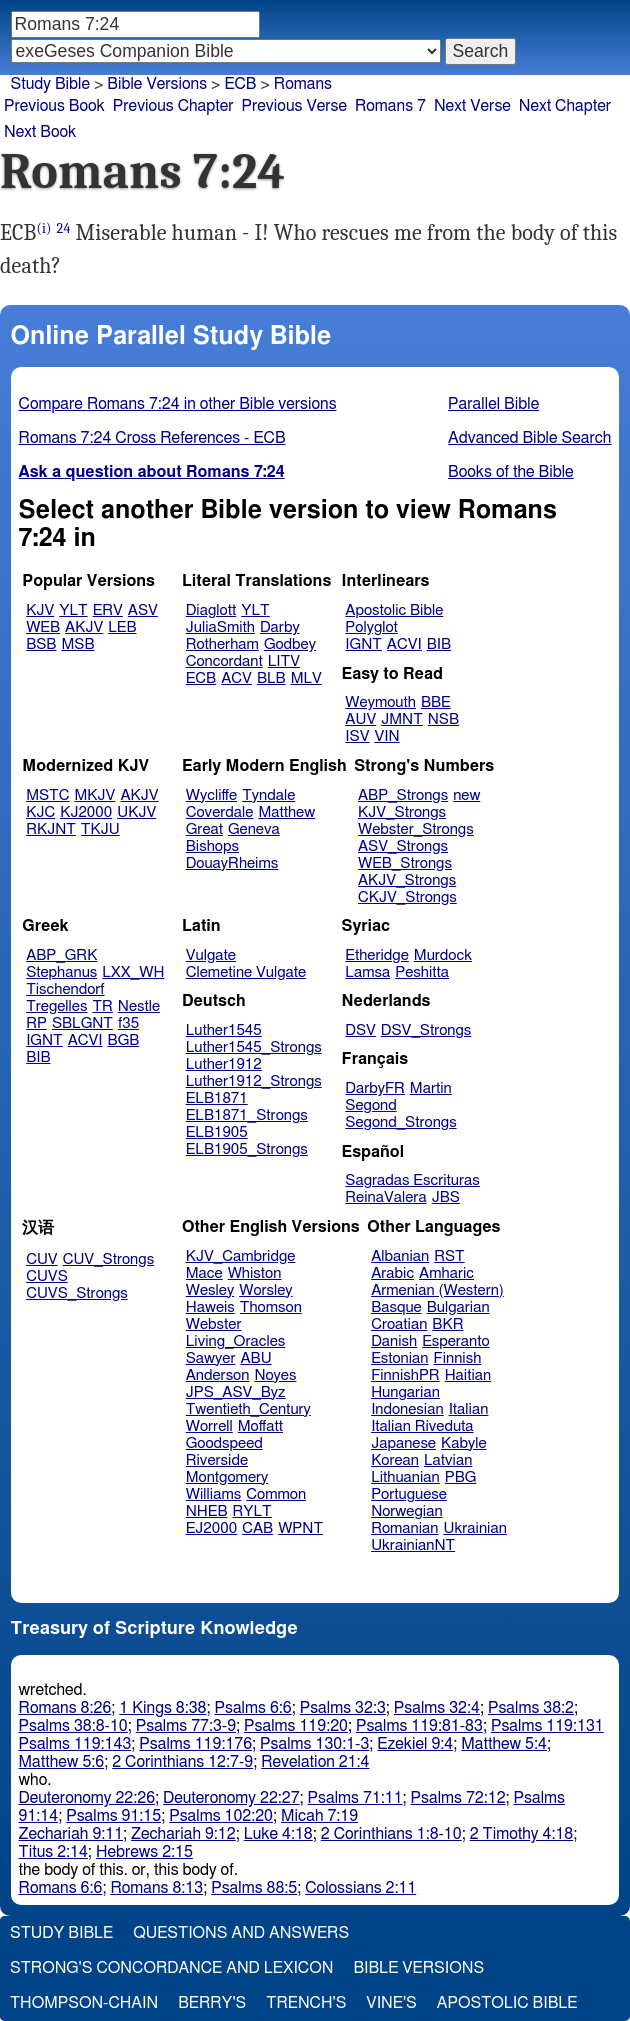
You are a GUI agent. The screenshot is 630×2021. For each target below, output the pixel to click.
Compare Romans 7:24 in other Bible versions (178, 404)
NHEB (207, 1511)
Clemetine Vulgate (246, 972)
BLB (271, 678)
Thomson (271, 1307)
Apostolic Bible (507, 2003)
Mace (204, 1273)
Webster (214, 1324)
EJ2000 (211, 1528)
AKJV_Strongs (407, 880)
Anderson (218, 1375)
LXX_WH (133, 972)
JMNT (402, 719)
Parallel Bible (493, 404)
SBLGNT (82, 1023)
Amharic (446, 1273)
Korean (395, 1460)
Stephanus (61, 972)
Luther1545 (224, 1030)
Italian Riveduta (422, 1426)
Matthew (286, 812)
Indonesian (407, 1409)
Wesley (210, 1290)
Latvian (448, 1460)
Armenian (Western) (437, 1290)
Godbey (290, 644)
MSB (77, 644)
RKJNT (51, 829)
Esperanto (456, 1341)
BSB (41, 644)
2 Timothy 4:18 (522, 1834)
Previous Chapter (173, 106)
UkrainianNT (413, 1545)
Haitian (468, 1375)
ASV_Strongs (403, 846)
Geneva (254, 829)
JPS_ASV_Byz (236, 1392)
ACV (236, 678)
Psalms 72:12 (458, 1798)
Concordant (224, 661)
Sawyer (211, 1358)
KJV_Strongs (402, 812)
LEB (122, 627)
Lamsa (367, 972)
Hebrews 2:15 (144, 1852)
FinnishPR (405, 1375)
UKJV (136, 812)
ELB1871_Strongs (247, 1115)
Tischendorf (65, 989)
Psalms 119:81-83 (419, 1726)
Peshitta (422, 972)
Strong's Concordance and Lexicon (171, 1968)
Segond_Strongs (400, 1122)
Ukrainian (475, 1528)
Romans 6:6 (61, 1888)
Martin (431, 1088)
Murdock (443, 955)
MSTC (47, 795)
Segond (370, 1105)
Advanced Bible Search (529, 438)
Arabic (392, 1273)
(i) (44, 228)
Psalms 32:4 (437, 1708)
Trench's (306, 2003)
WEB (43, 627)
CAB (257, 1528)
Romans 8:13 (156, 1888)
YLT (73, 610)
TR (102, 1006)
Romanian (404, 1528)
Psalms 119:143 (75, 1744)
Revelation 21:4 (315, 1762)
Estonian (399, 1358)
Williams (214, 1494)
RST (449, 1256)
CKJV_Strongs (407, 897)
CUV (42, 1259)
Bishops (212, 846)
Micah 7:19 (319, 1816)
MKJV (95, 795)
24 (64, 228)
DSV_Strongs (426, 1030)
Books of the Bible (511, 472)
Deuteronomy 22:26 (87, 1798)
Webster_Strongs (416, 829)
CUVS (47, 1276)
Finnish (458, 1358)
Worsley (265, 1290)
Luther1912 (224, 1064)
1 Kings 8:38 (162, 1708)
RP (36, 1023)
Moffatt (260, 1426)
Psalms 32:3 (343, 1708)
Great (204, 829)
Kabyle (464, 1443)
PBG (461, 1477)
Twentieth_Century (248, 1409)
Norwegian (406, 1511)
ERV (108, 610)
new (466, 795)
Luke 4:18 (278, 1834)
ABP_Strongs (403, 795)
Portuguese (409, 1494)
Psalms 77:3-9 (186, 1726)
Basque (396, 1307)
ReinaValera (385, 1197)
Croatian (399, 1324)
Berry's (212, 2003)
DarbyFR (375, 1088)
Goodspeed (224, 1443)
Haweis (210, 1307)
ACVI (404, 644)
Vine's (391, 2003)
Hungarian (405, 1392)
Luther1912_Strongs (254, 1081)
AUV (360, 719)
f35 (128, 1023)
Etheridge (376, 955)
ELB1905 (217, 1132)
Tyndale (268, 795)
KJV (40, 610)
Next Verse (472, 106)
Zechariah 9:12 (183, 1834)
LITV (284, 661)
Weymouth (380, 702)
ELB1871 (217, 1098)
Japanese (403, 1443)
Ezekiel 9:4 (415, 1744)
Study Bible (50, 84)
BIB (439, 644)
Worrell (209, 1426)
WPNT (300, 1528)
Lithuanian (405, 1477)
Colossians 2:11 (360, 1888)
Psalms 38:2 (531, 1708)
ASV (143, 610)
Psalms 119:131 (547, 1726)
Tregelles (56, 1006)
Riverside (217, 1460)
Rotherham (222, 644)
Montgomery (227, 1477)
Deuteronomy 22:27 (231, 1798)
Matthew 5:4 (504, 1744)
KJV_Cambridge (241, 1256)
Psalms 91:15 (113, 1816)
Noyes (275, 1375)
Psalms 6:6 (253, 1708)
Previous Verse (294, 106)
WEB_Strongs (405, 863)
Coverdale (220, 812)
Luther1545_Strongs (254, 1047)
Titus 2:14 (53, 1852)
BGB (124, 1040)
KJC (40, 812)
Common (276, 1494)
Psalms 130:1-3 (314, 1744)
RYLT (251, 1511)
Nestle (139, 1006)
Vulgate (211, 955)
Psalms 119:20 (296, 1726)
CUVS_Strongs (77, 1293)
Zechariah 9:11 (71, 1834)
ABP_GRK (61, 955)
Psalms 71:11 (355, 1798)
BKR (447, 1324)
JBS (446, 1197)
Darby (280, 627)
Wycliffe (211, 795)
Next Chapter (565, 106)
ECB (240, 84)
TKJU (100, 829)
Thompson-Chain (84, 2003)
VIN (386, 736)
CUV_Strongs (108, 1259)
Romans (303, 84)
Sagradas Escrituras (412, 1180)
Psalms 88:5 (254, 1888)
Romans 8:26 (65, 1708)
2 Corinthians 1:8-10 (391, 1834)
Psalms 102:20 (221, 1816)
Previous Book (54, 106)
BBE (436, 702)
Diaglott (211, 610)
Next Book (40, 132)
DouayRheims (232, 863)
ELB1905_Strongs (247, 1149)
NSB (443, 719)
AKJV (84, 627)
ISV (357, 736)
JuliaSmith (220, 627)
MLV (306, 678)
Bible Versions (157, 84)
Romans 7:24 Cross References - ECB (152, 438)
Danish (394, 1341)
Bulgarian (458, 1307)
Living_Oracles (236, 1341)
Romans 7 (390, 106)
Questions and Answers (241, 1933)
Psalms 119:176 (195, 1744)
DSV (360, 1030)
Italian (469, 1409)
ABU (255, 1358)
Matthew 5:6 (62, 1762)
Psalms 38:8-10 (73, 1726)
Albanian (400, 1256)
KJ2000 (86, 812)
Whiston (255, 1273)
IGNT (363, 644)
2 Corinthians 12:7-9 (182, 1762)
